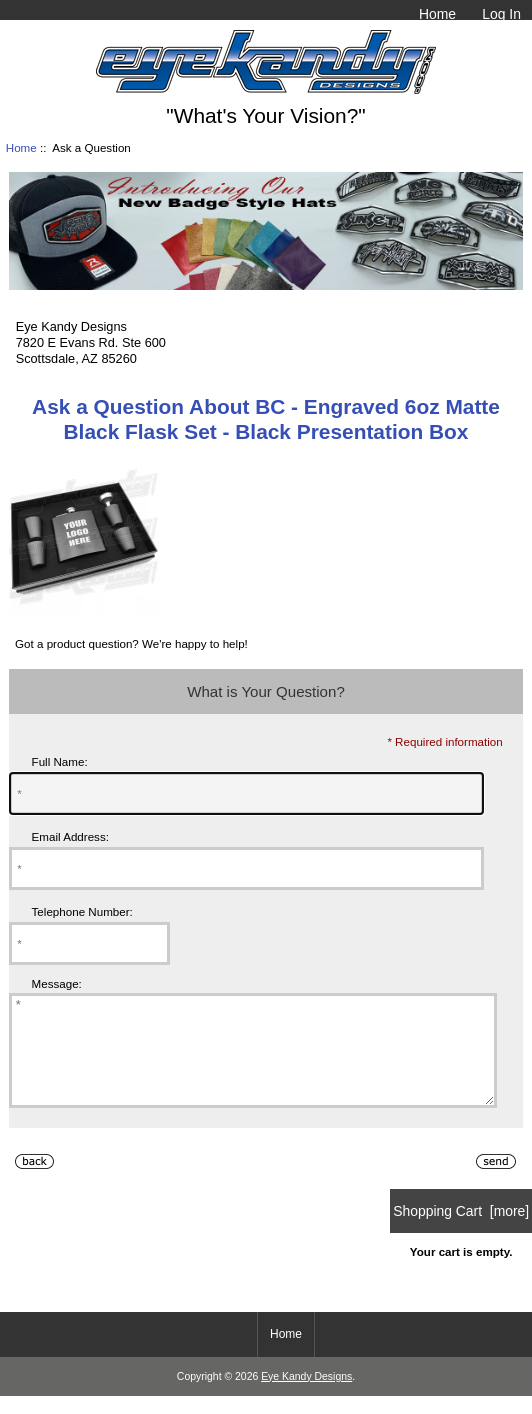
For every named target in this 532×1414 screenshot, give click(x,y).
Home (437, 14)
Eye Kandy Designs (306, 1397)
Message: (57, 983)
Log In (501, 14)
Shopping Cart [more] (461, 1232)
